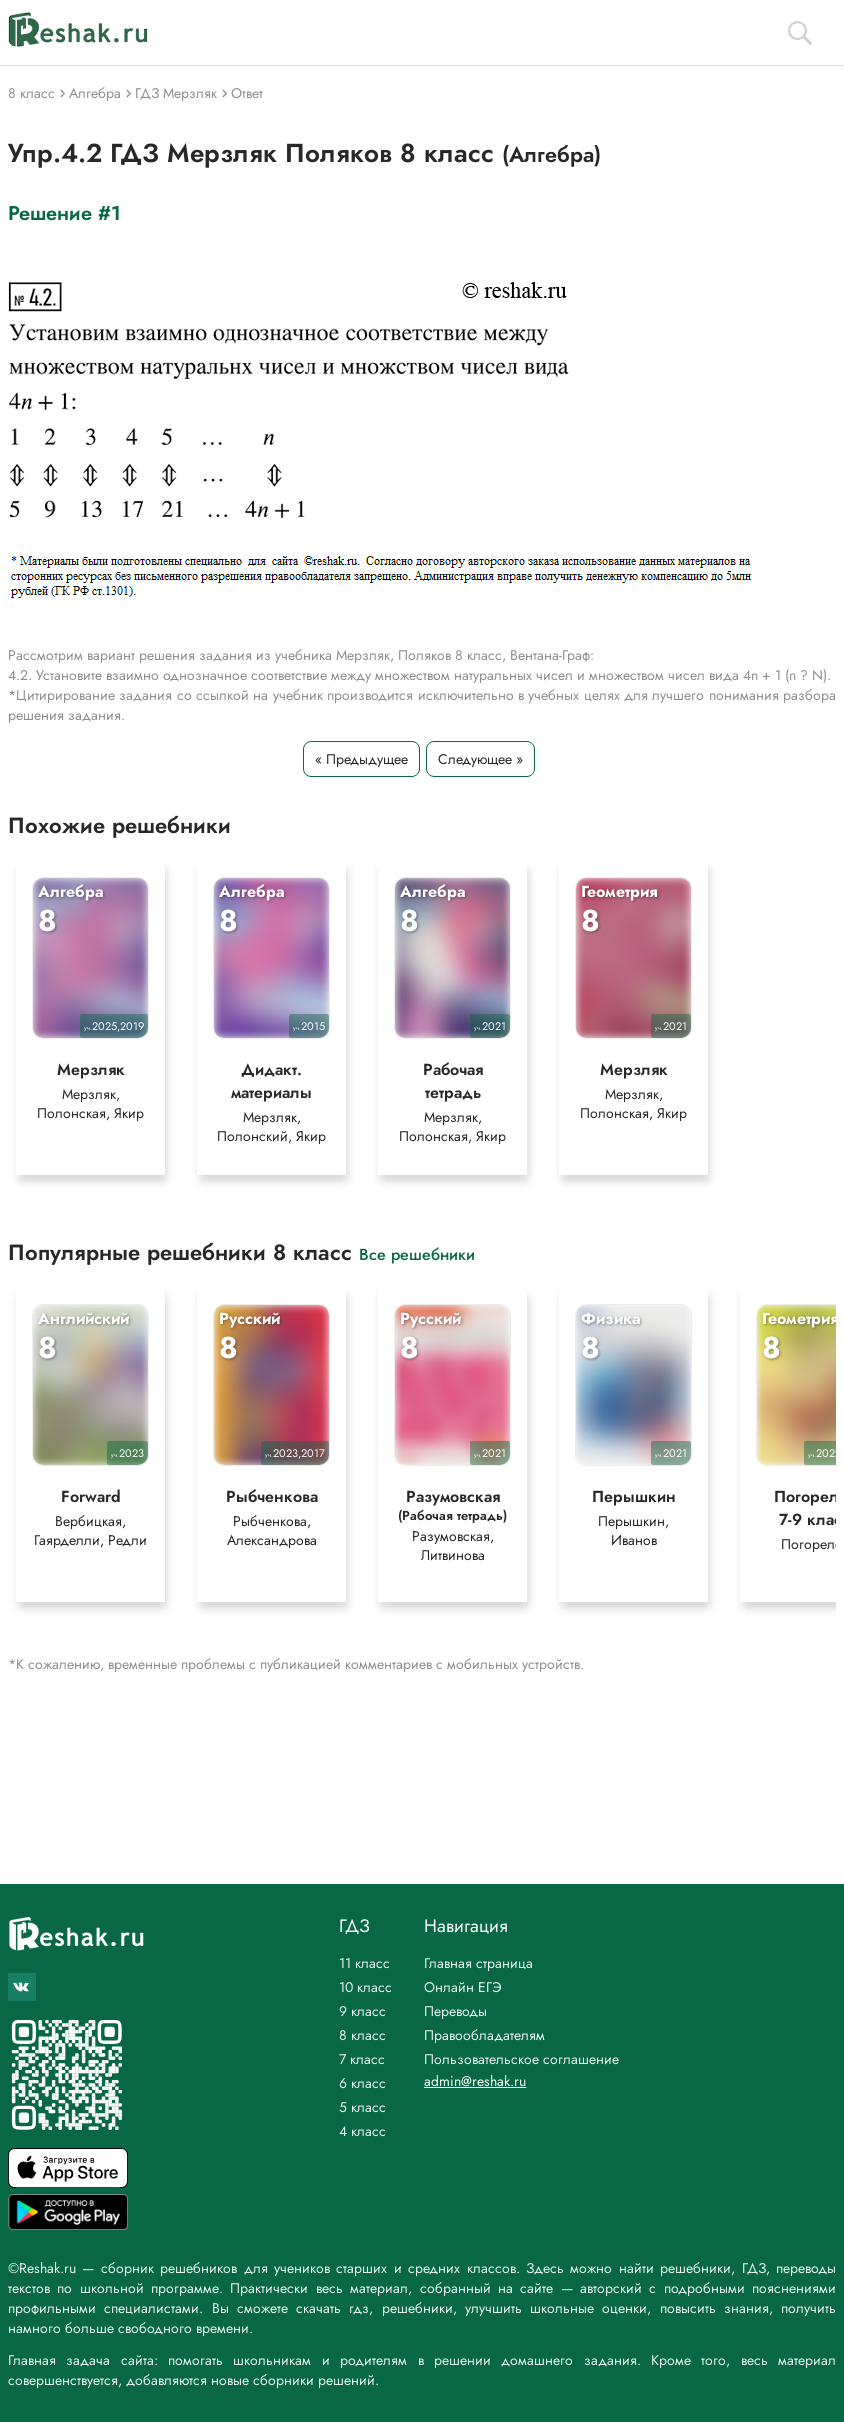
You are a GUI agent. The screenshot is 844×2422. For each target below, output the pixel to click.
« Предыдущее (361, 759)
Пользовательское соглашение (521, 2059)
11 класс (364, 1963)
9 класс (362, 2011)
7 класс (362, 2059)
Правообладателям (484, 2035)
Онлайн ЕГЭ (463, 1987)
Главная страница (478, 1963)
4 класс (362, 2131)
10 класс (365, 1987)
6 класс (362, 2083)
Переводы (455, 2011)
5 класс (362, 2107)
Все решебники (417, 1253)
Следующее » (480, 759)
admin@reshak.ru (475, 2081)
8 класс (362, 2035)
